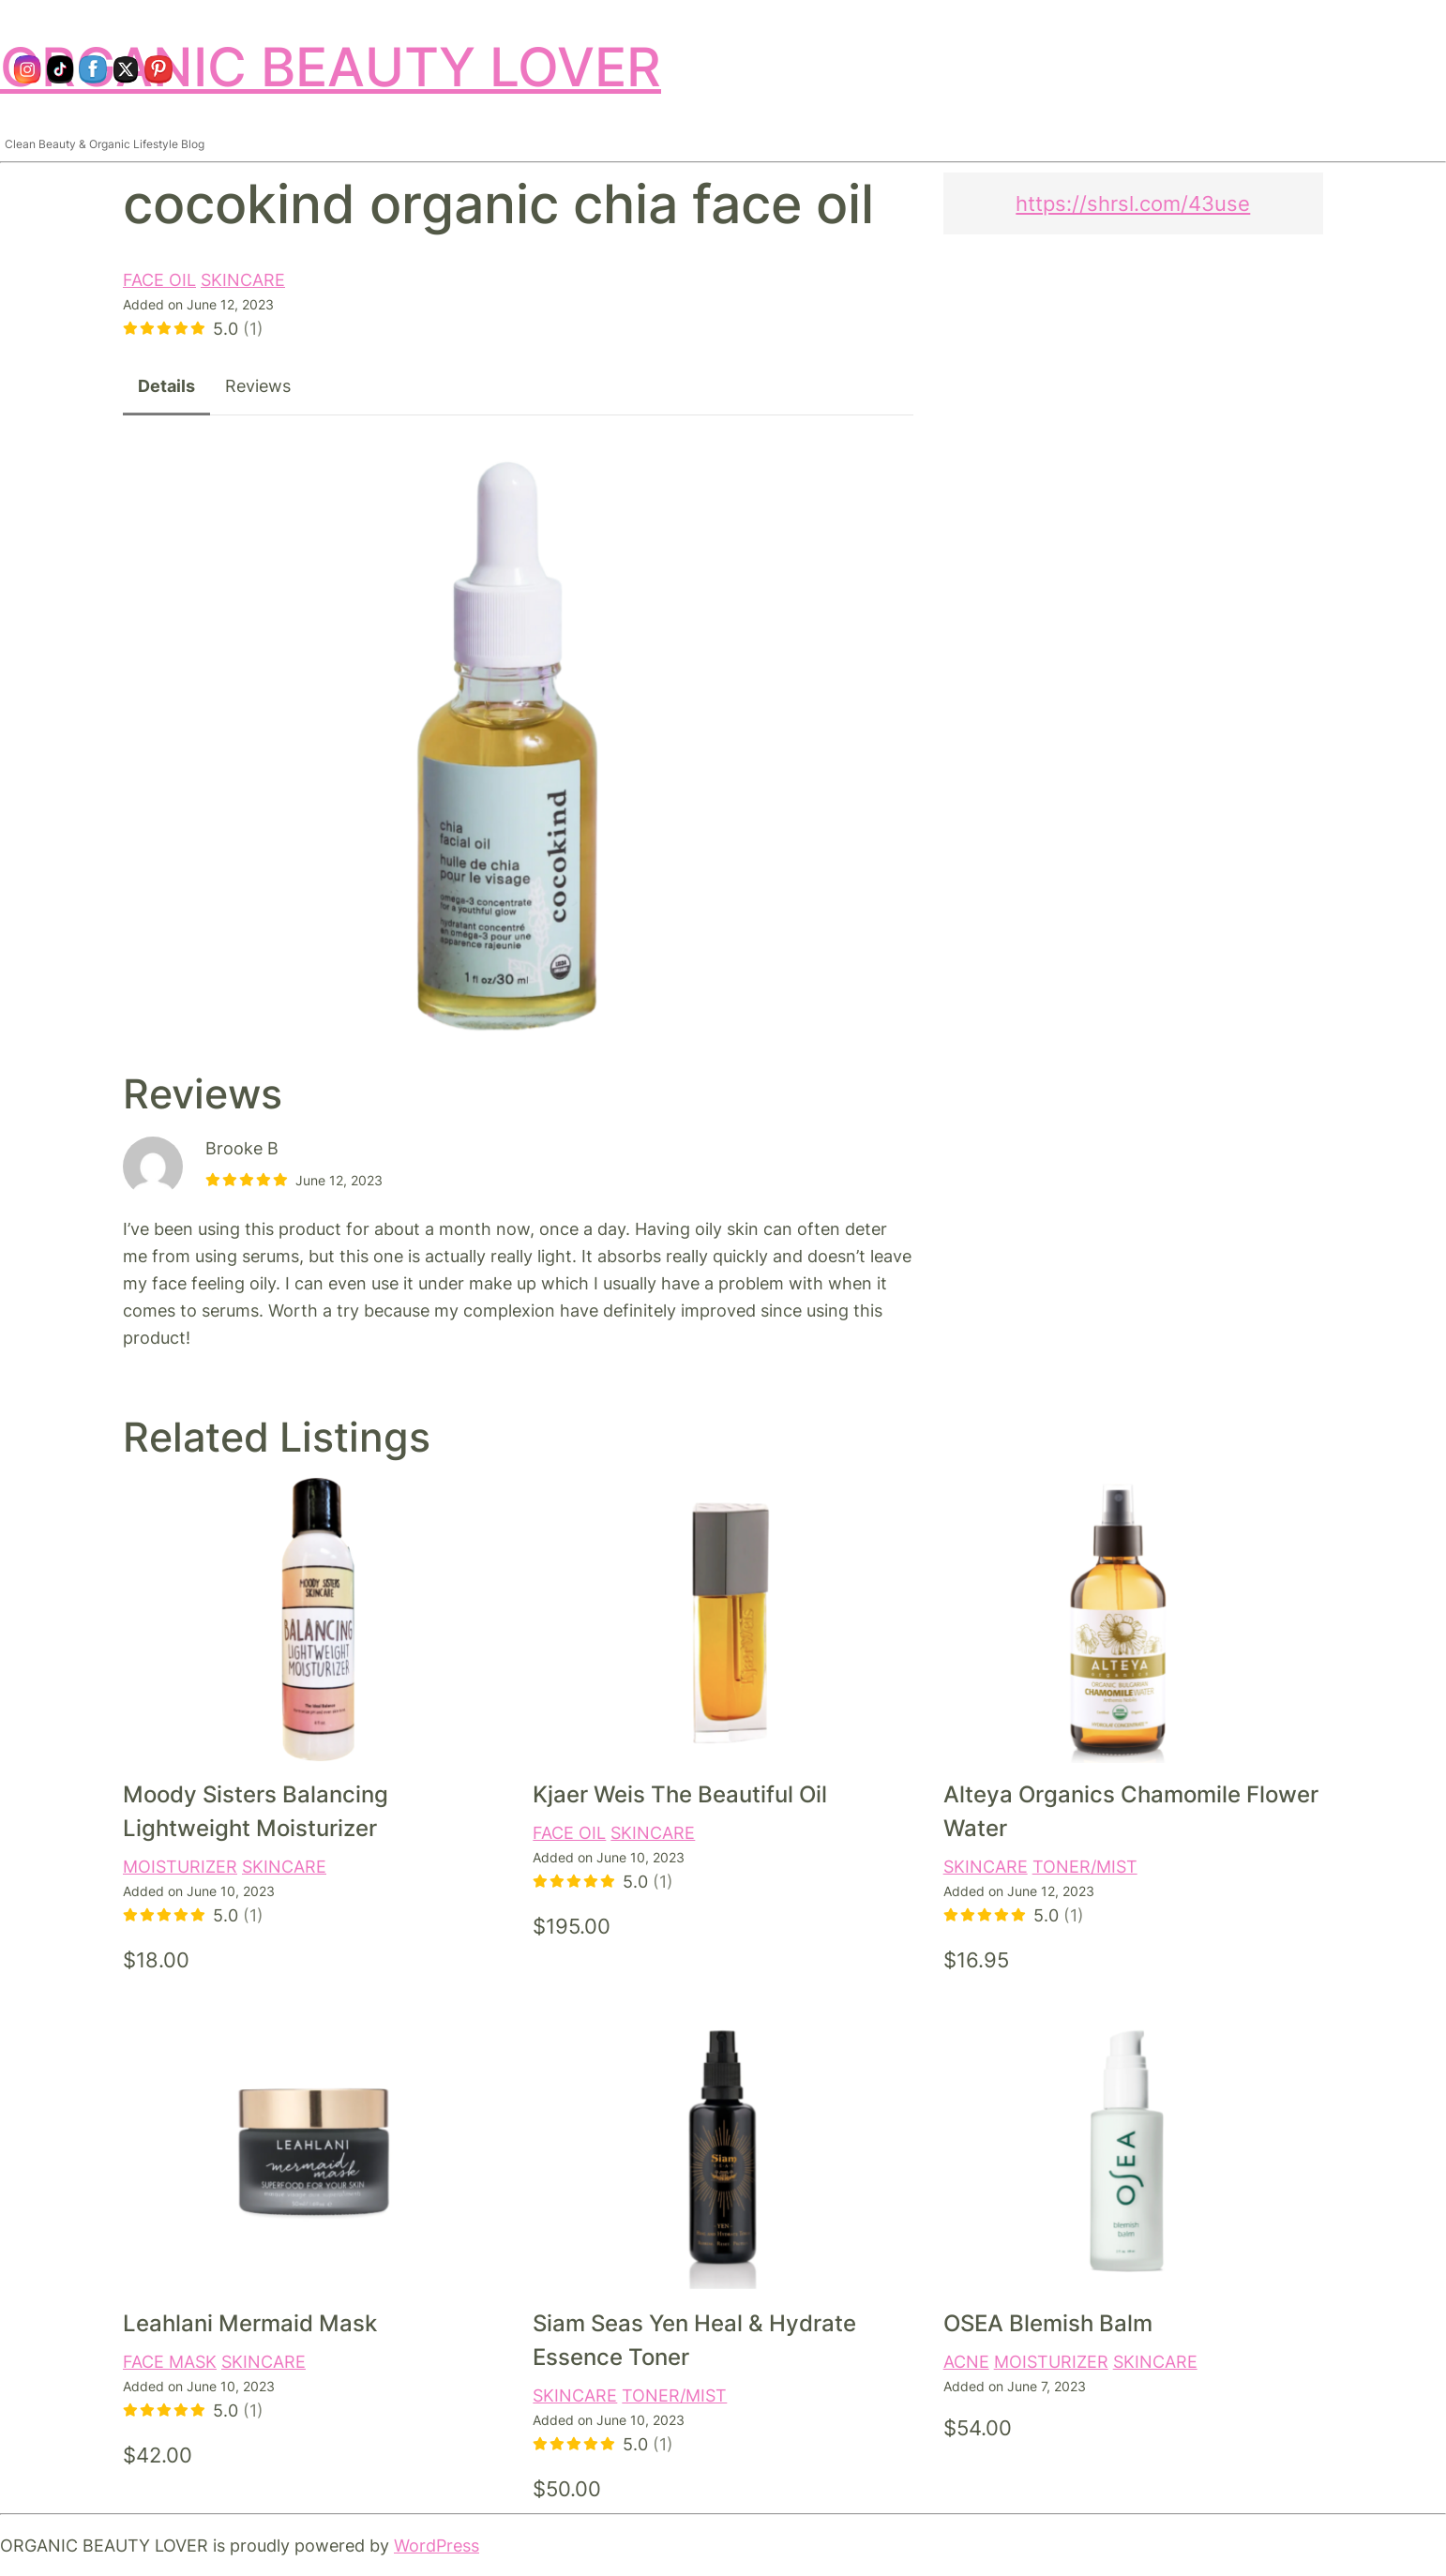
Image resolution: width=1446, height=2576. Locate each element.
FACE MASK (170, 2361)
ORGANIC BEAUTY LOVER (330, 67)
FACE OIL (159, 279)
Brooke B (242, 1147)
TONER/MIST (1084, 1866)
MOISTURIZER (180, 1866)
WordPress (436, 2545)
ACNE (966, 2361)
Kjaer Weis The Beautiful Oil (680, 1794)
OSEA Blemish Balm (1047, 2323)
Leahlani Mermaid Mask (250, 2323)
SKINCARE (243, 279)
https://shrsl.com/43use (1133, 203)
